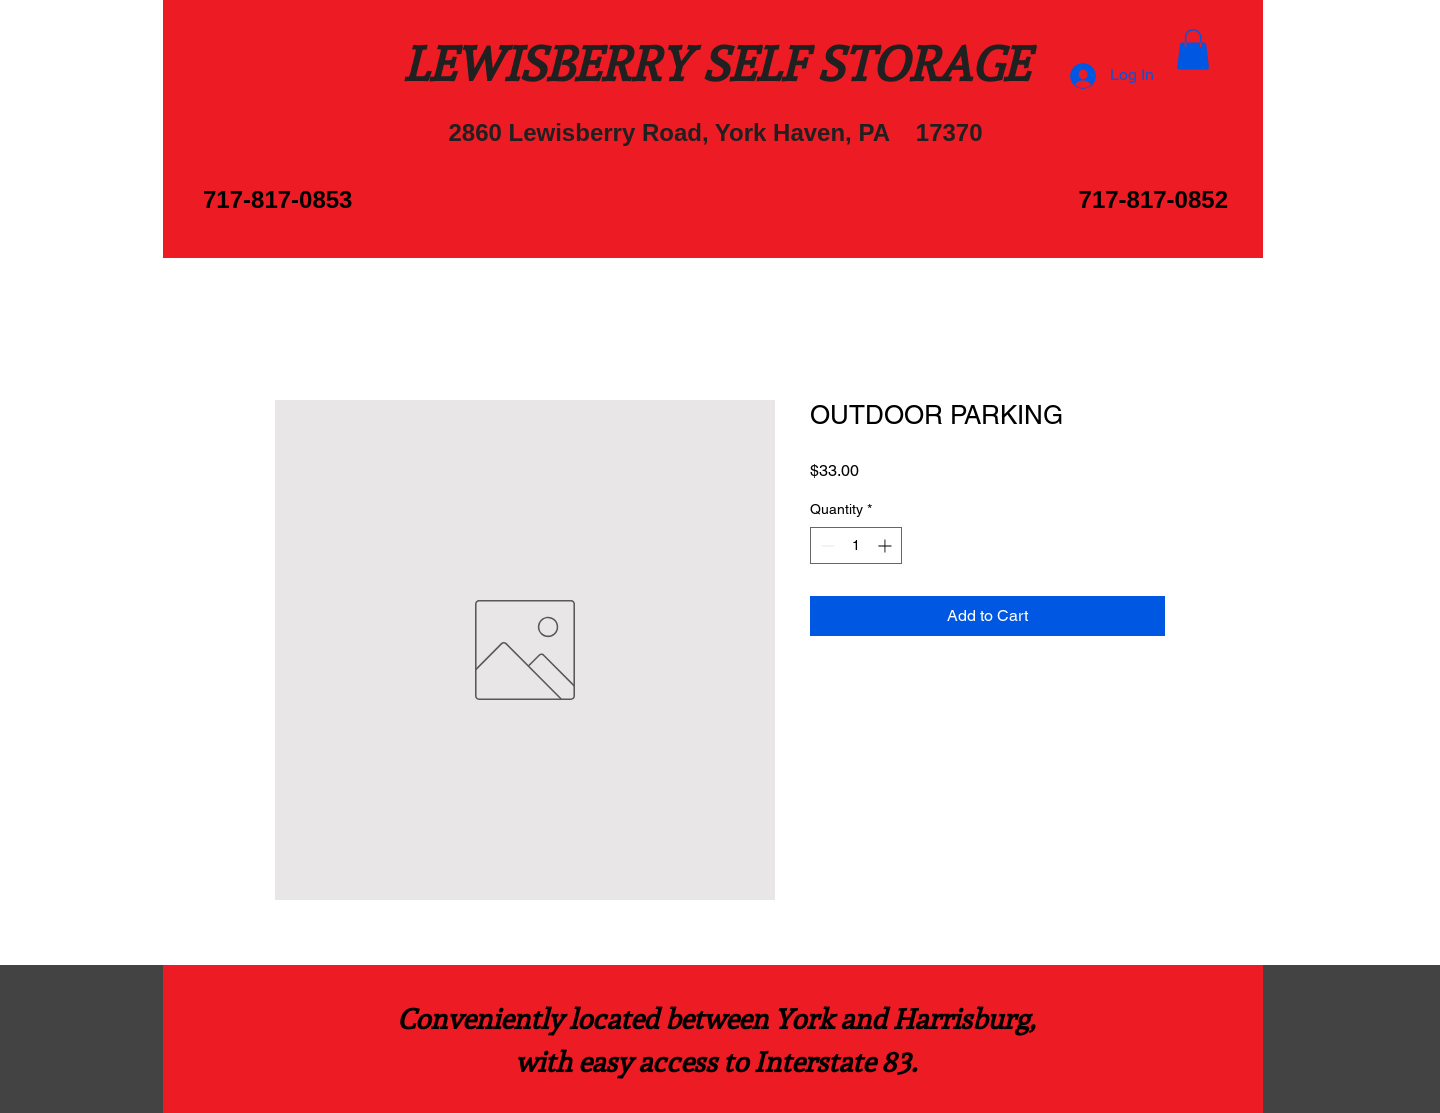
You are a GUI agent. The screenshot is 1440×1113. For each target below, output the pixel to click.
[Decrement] (825, 545)
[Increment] (886, 545)
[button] (1193, 49)
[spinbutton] (856, 545)
